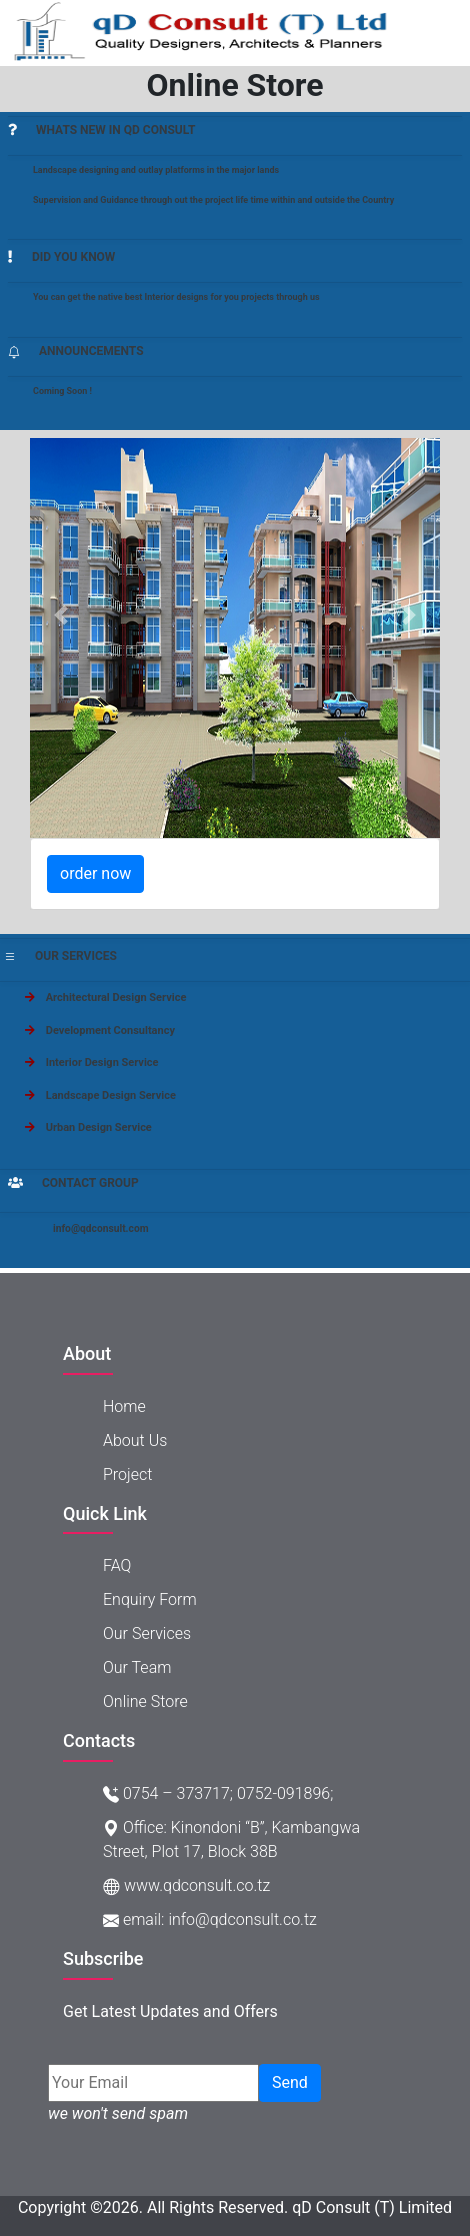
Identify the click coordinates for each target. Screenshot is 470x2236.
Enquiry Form (150, 1599)
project (127, 1474)
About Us (135, 1440)
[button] (61, 615)
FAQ (117, 1565)
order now (95, 873)
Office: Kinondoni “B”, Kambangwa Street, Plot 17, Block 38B (231, 1839)
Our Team (137, 1667)
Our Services (147, 1633)
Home (124, 1406)
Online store (145, 1701)
